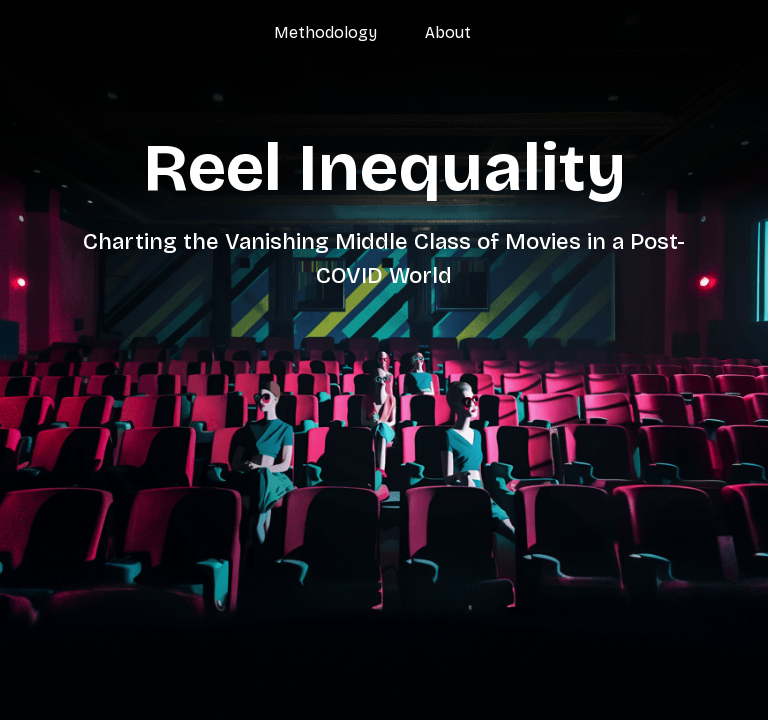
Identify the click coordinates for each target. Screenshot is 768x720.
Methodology (325, 32)
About (448, 32)
